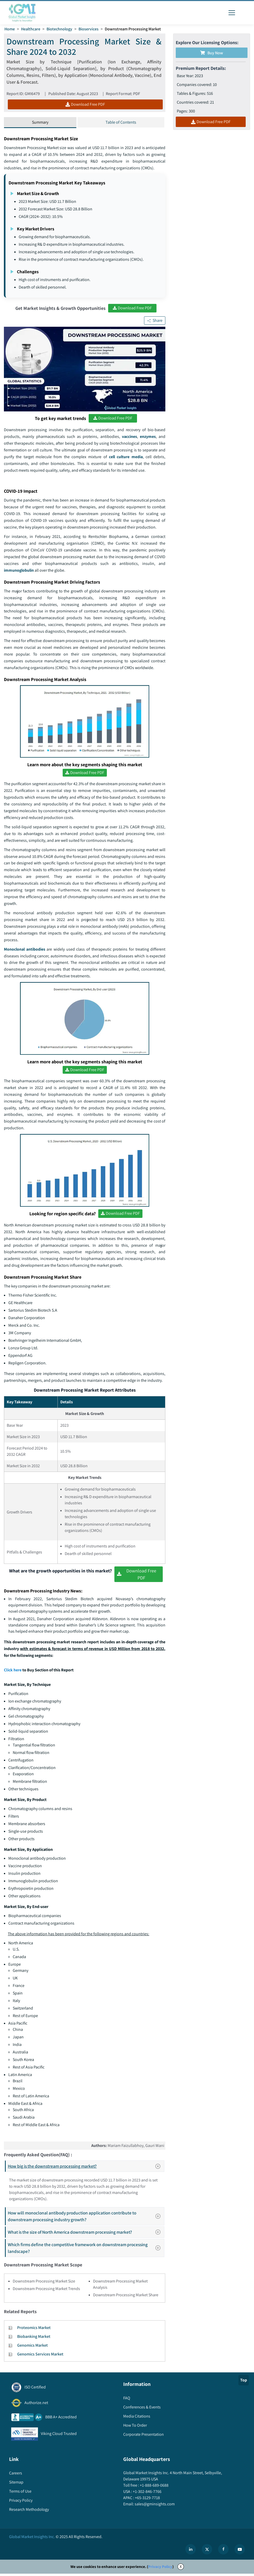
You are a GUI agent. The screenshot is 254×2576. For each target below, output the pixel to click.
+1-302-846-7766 (146, 2493)
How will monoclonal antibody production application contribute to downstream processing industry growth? (86, 2218)
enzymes (148, 437)
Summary (40, 122)
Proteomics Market (34, 2330)
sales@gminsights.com (154, 2506)
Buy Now (211, 53)
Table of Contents (121, 122)
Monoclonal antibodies (24, 950)
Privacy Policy (160, 2568)
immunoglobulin (19, 571)
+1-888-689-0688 (153, 2487)
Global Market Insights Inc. (32, 2538)
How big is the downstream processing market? (86, 2168)
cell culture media (125, 457)
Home (9, 29)
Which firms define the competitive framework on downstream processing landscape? (86, 2250)
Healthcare (31, 29)
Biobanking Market (33, 2338)
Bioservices (89, 29)
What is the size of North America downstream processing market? (86, 2234)
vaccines (129, 437)
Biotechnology (60, 29)
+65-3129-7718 (147, 2499)
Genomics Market (32, 2347)
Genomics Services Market (40, 2356)
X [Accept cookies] (181, 2568)
